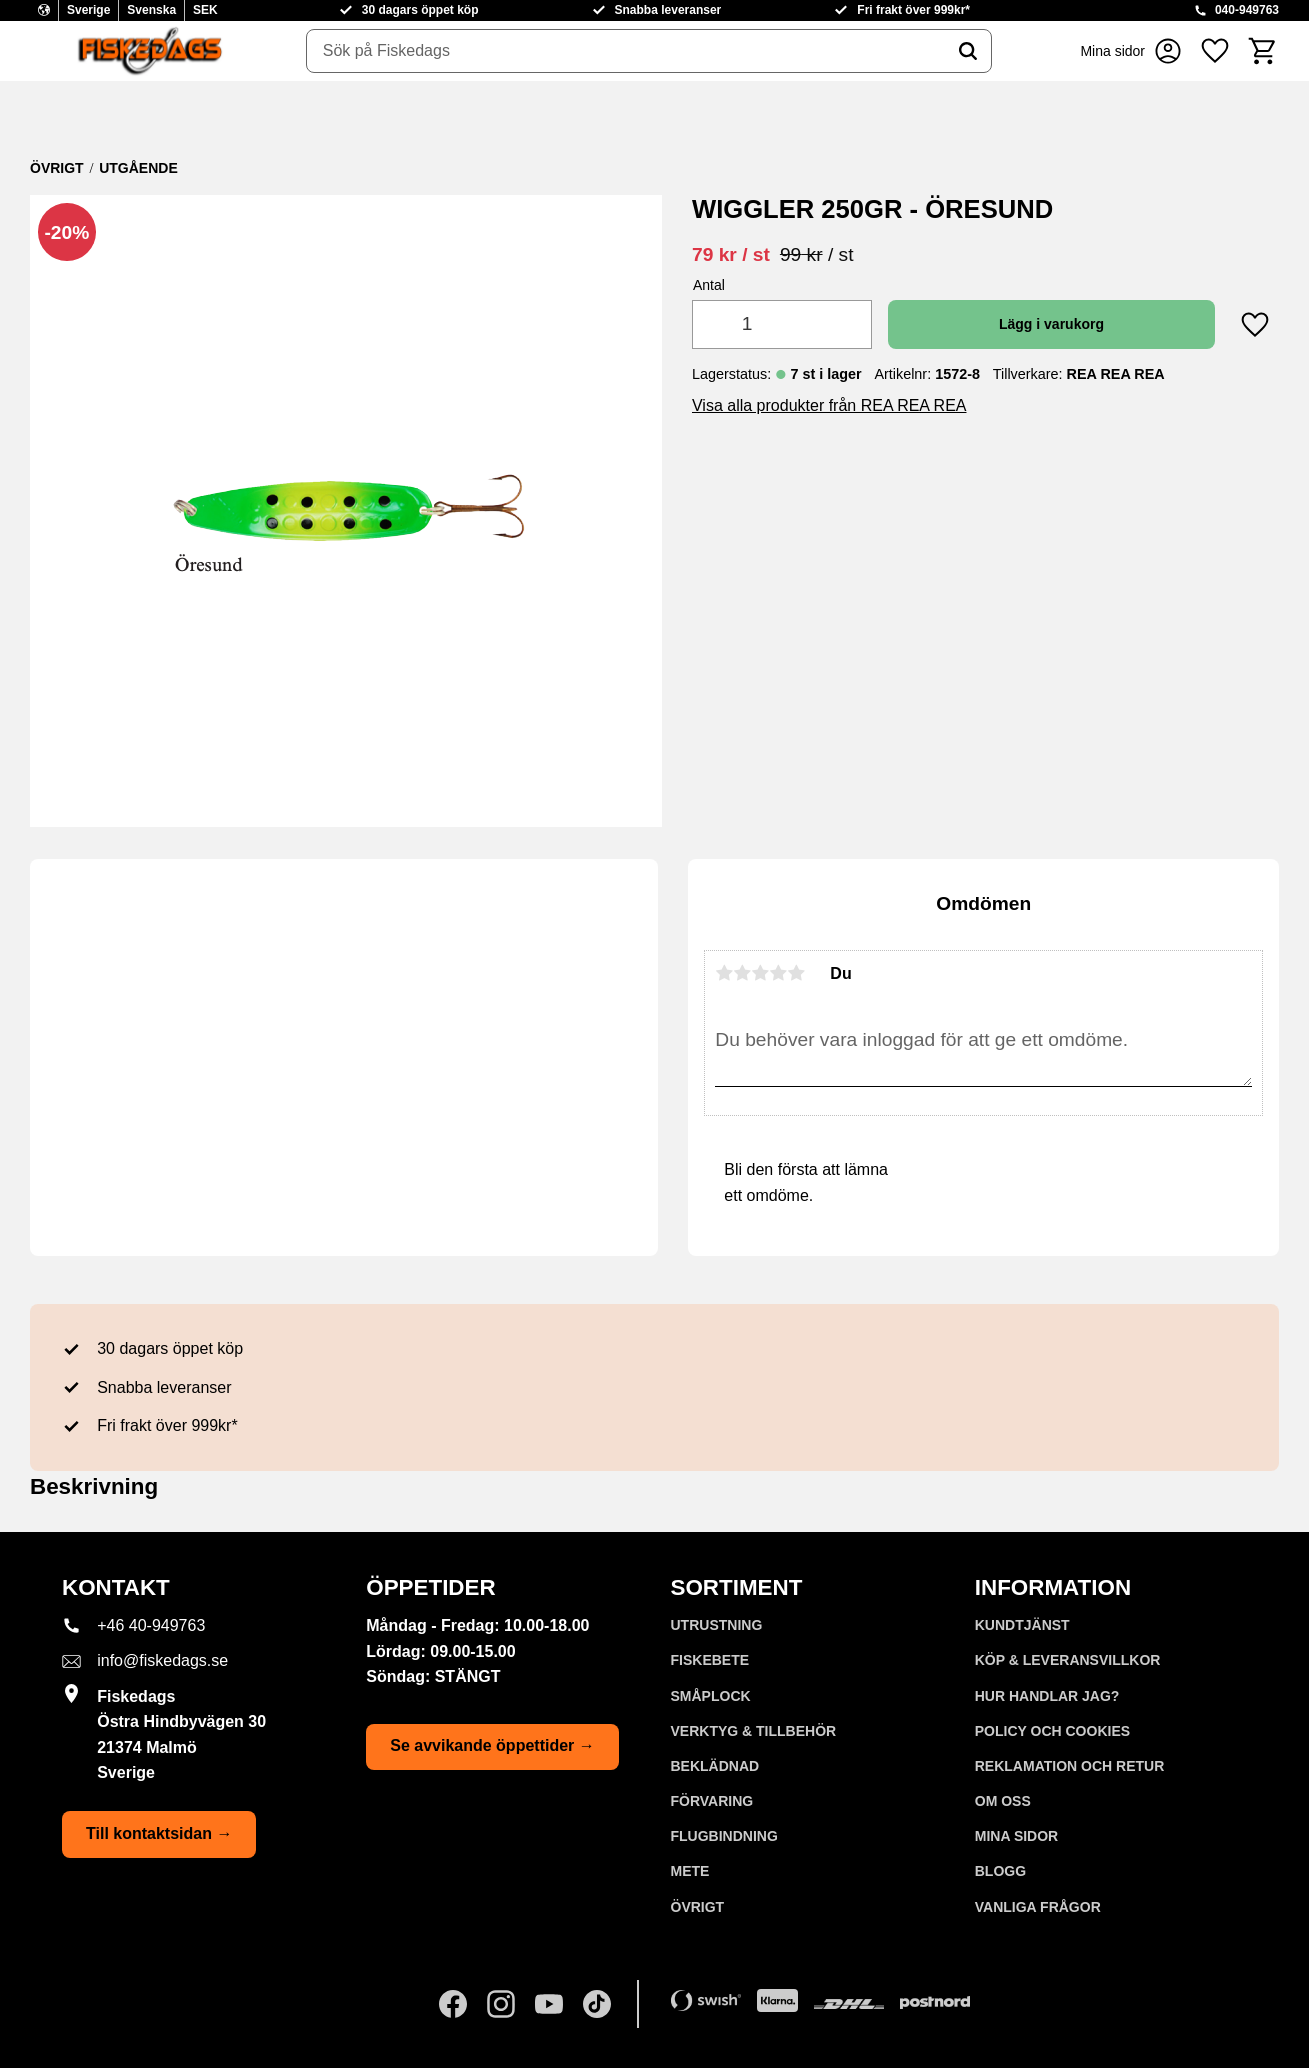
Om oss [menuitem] (1003, 1801)
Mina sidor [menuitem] (1016, 1836)
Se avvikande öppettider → (492, 1745)
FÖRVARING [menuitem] (712, 1801)
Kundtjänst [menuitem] (1022, 1625)
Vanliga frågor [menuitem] (1038, 1907)
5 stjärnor (796, 973)
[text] (731, 254)
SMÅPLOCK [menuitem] (711, 1696)
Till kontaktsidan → (159, 1833)
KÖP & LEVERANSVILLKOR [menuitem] (1068, 1660)
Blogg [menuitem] (1000, 1871)
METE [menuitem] (690, 1871)
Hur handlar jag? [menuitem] (1047, 1696)
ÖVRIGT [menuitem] (698, 1907)
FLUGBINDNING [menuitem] (724, 1836)
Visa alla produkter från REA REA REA (829, 405)
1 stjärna (724, 973)
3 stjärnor (760, 973)
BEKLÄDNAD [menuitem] (715, 1766)
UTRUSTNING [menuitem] (717, 1625)
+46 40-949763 (151, 1625)
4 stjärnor (778, 973)
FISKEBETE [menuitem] (710, 1660)
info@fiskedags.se (162, 1660)
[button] (1215, 51)
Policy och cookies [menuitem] (1052, 1731)
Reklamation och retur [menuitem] (1070, 1766)
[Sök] (968, 51)
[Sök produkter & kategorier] (626, 51)
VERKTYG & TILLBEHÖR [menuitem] (754, 1731)
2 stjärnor (742, 973)
